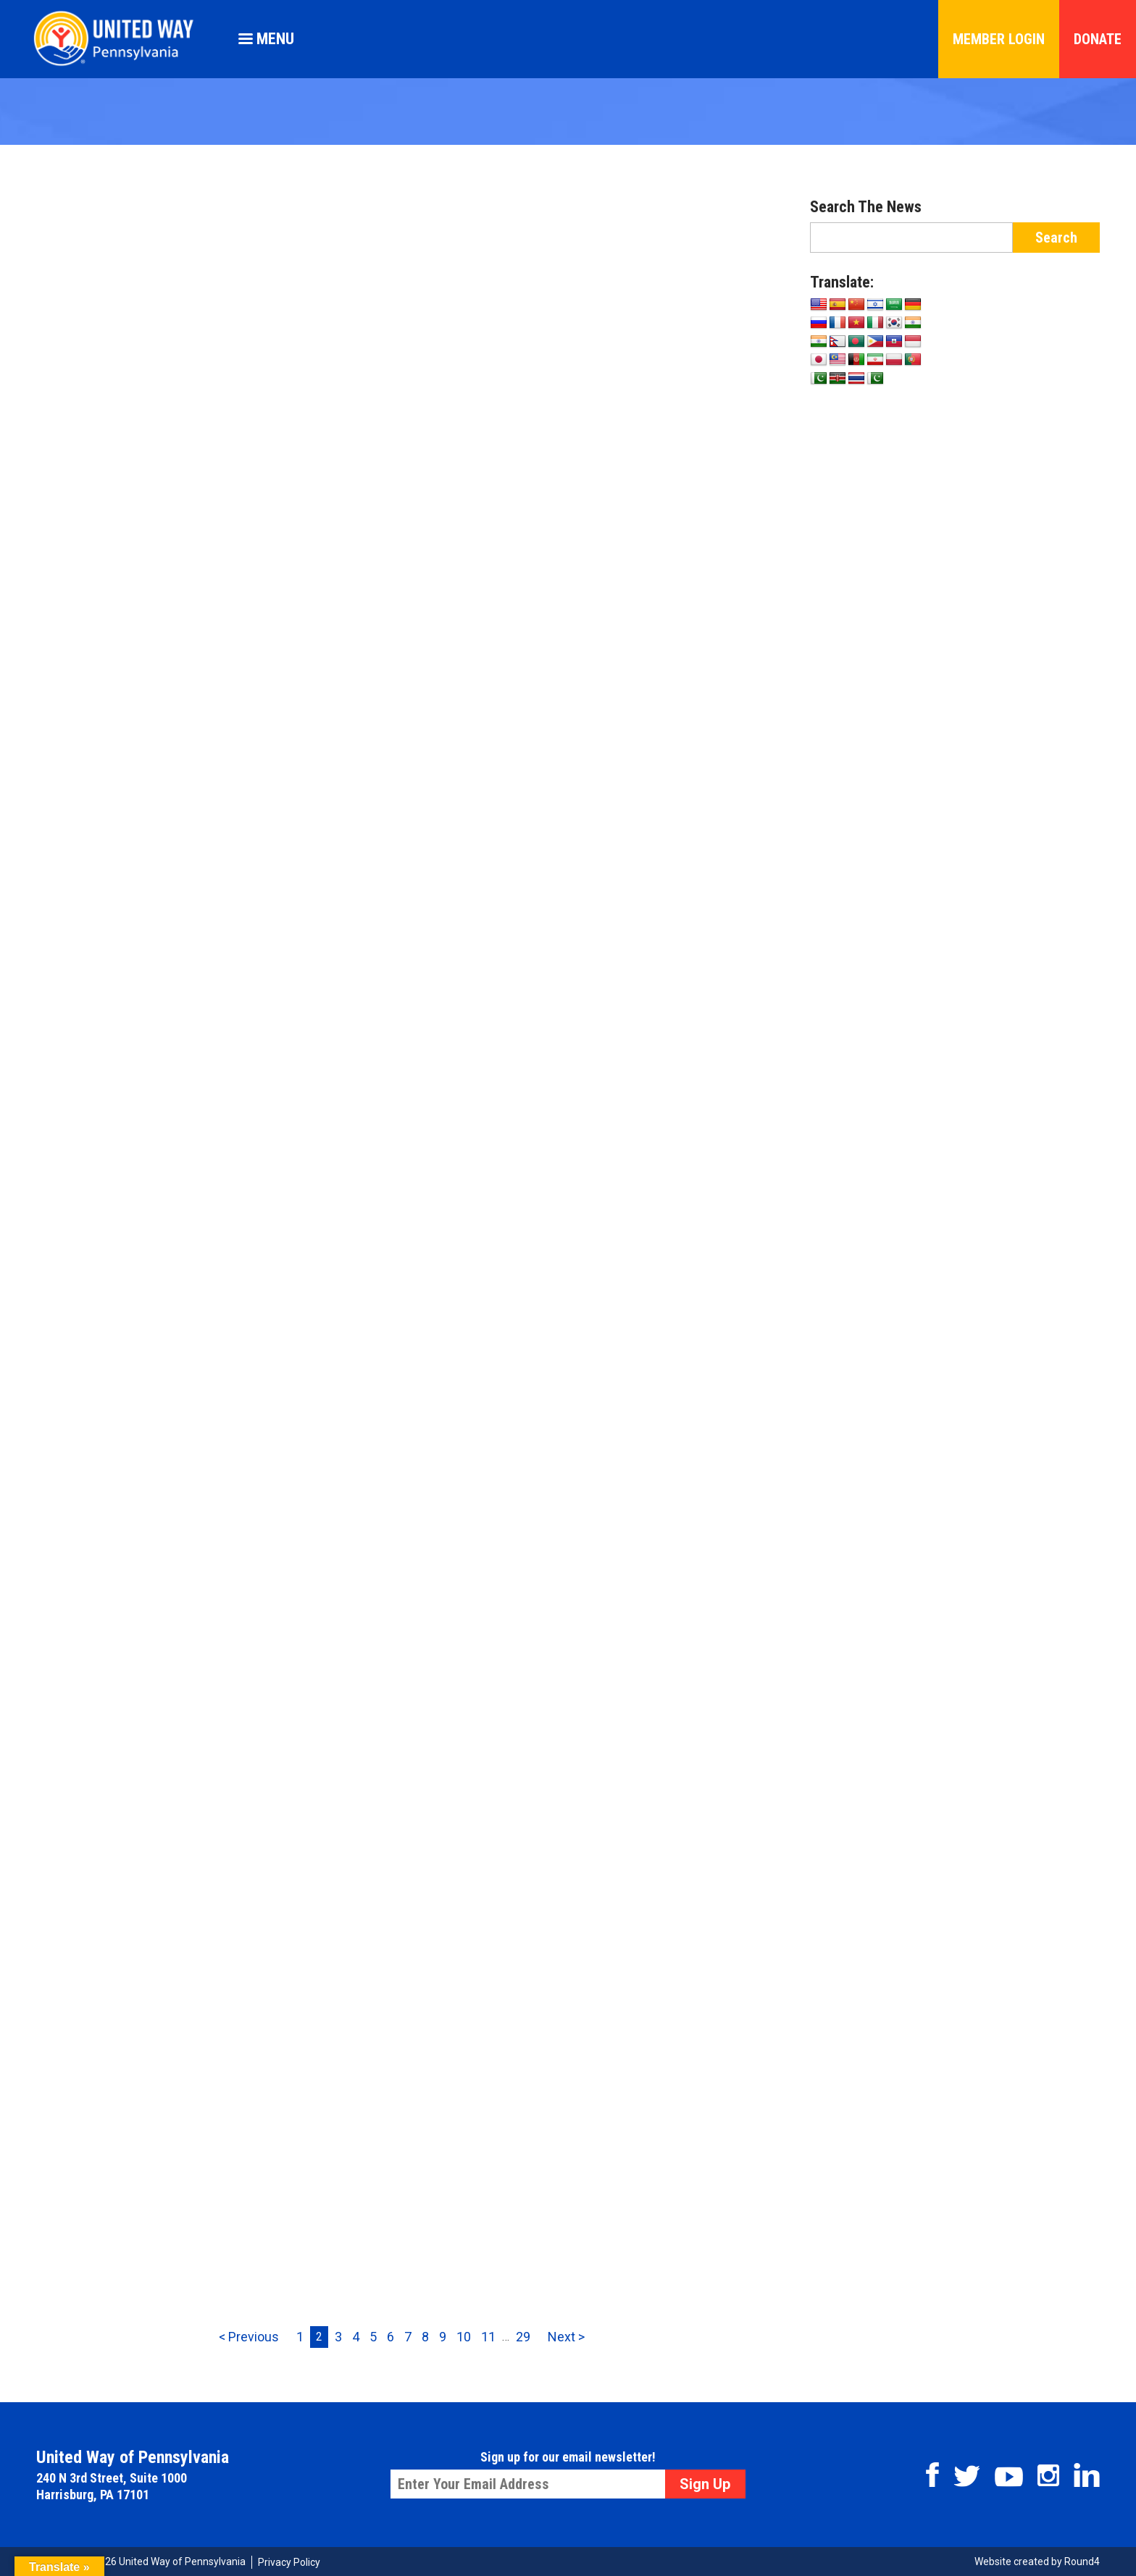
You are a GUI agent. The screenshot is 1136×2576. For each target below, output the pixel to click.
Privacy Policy (289, 2562)
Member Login (999, 39)
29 (523, 2336)
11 (488, 2336)
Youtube (1009, 2477)
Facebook (932, 2474)
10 (463, 2336)
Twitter (966, 2476)
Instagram (1048, 2475)
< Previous (249, 2336)
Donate (1098, 39)
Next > (566, 2336)
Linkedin (1087, 2475)
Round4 (1082, 2561)
